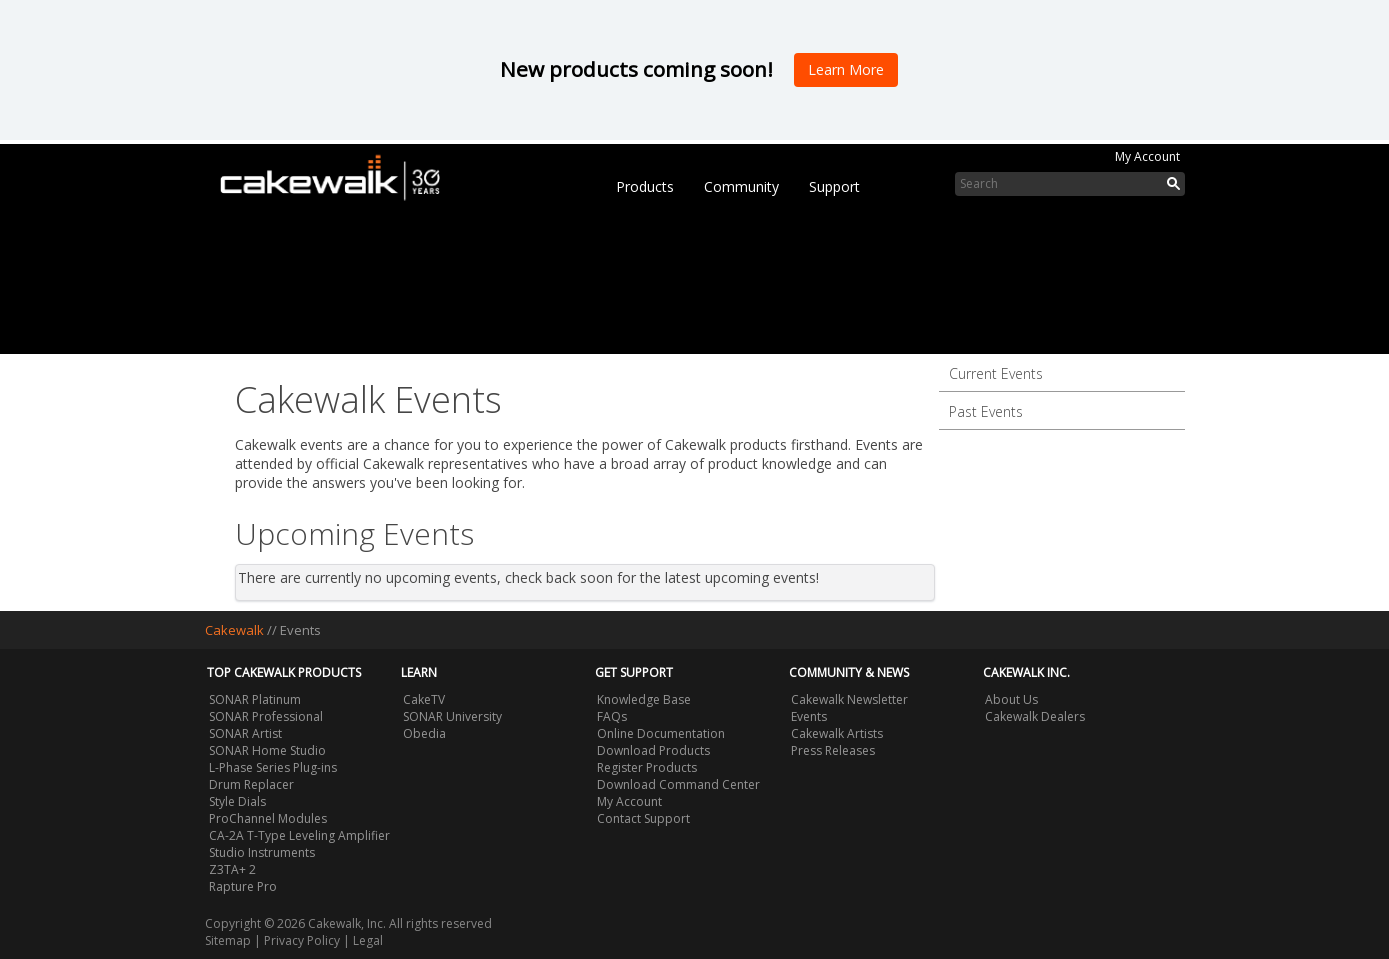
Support (834, 186)
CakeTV (424, 699)
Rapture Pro (243, 886)
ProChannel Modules (268, 818)
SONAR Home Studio (267, 750)
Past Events (986, 411)
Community (741, 186)
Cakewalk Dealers (1035, 716)
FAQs (612, 716)
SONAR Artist (245, 733)
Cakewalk (234, 630)
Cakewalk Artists (837, 733)
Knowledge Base (644, 699)
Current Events (996, 373)
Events (809, 716)
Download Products (653, 750)
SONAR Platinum (255, 699)
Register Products (647, 767)
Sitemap (228, 940)
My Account (1147, 156)
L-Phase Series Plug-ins (273, 767)
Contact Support (643, 818)
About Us (1011, 699)
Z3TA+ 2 (232, 869)
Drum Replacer (251, 784)
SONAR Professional (266, 716)
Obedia (424, 733)
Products (645, 186)
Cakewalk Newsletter (849, 699)
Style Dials (237, 801)
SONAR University (452, 716)
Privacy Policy (302, 940)
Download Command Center (678, 784)
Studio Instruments (262, 852)
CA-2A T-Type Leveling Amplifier (299, 835)
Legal (368, 940)
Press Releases (833, 750)
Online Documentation (661, 733)
